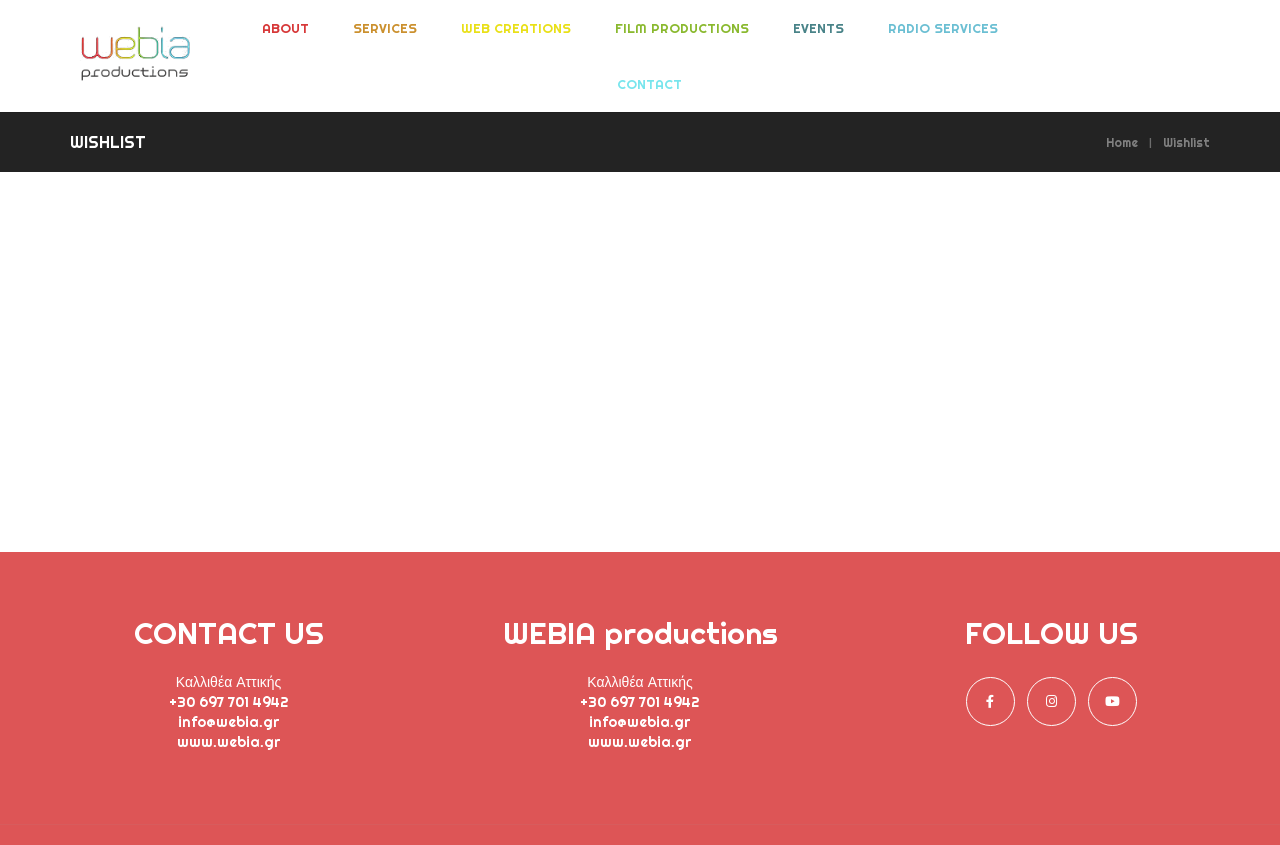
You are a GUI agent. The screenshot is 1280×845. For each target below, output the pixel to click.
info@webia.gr (229, 722)
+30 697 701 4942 (229, 702)
